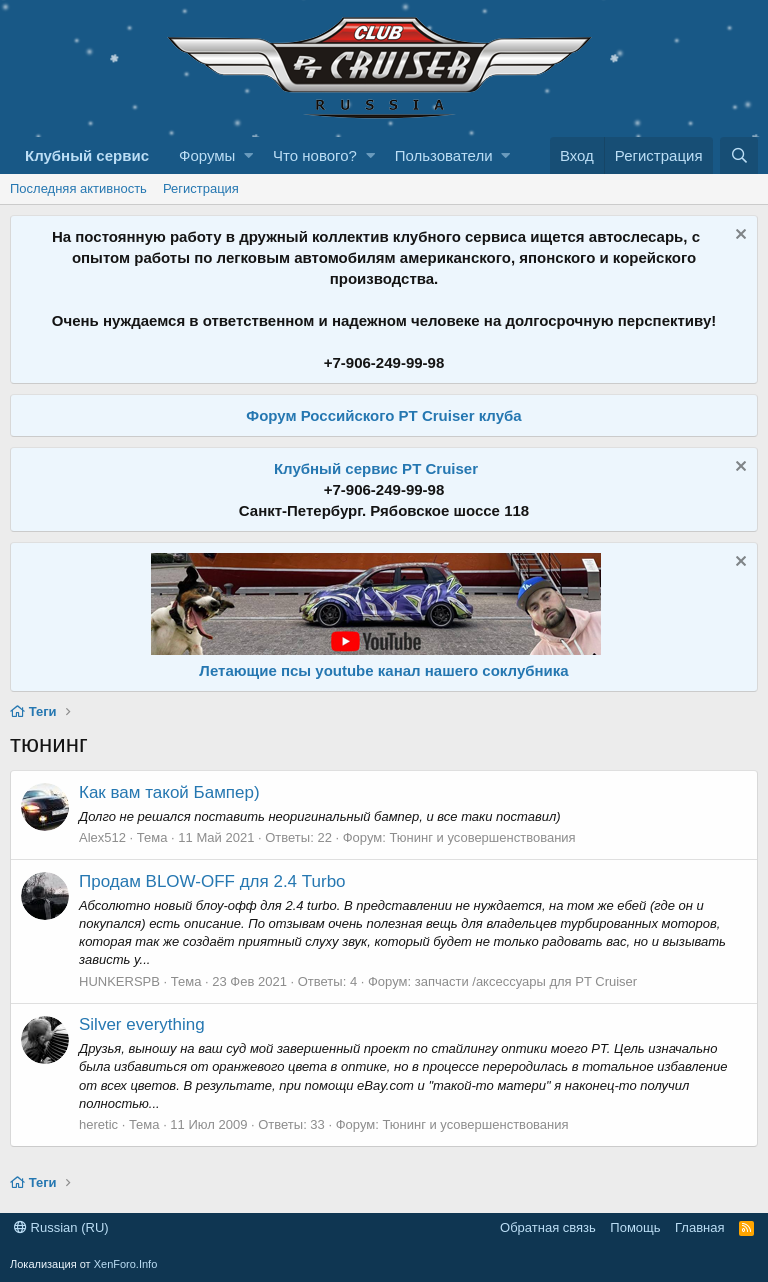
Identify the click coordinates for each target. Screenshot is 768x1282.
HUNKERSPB (119, 981)
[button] (248, 155)
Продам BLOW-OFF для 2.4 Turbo (212, 881)
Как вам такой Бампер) (169, 792)
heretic (98, 1124)
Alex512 (102, 837)
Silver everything (142, 1024)
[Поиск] (739, 155)
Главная (699, 1227)
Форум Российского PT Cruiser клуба (383, 415)
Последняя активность (78, 188)
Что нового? (315, 155)
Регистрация (201, 188)
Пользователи (444, 155)
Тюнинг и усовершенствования (482, 837)
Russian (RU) (61, 1227)
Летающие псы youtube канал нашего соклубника (383, 670)
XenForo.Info (126, 1264)
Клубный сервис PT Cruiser (376, 468)
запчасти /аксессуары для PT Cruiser (526, 981)
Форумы (207, 155)
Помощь (635, 1227)
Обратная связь (548, 1227)
